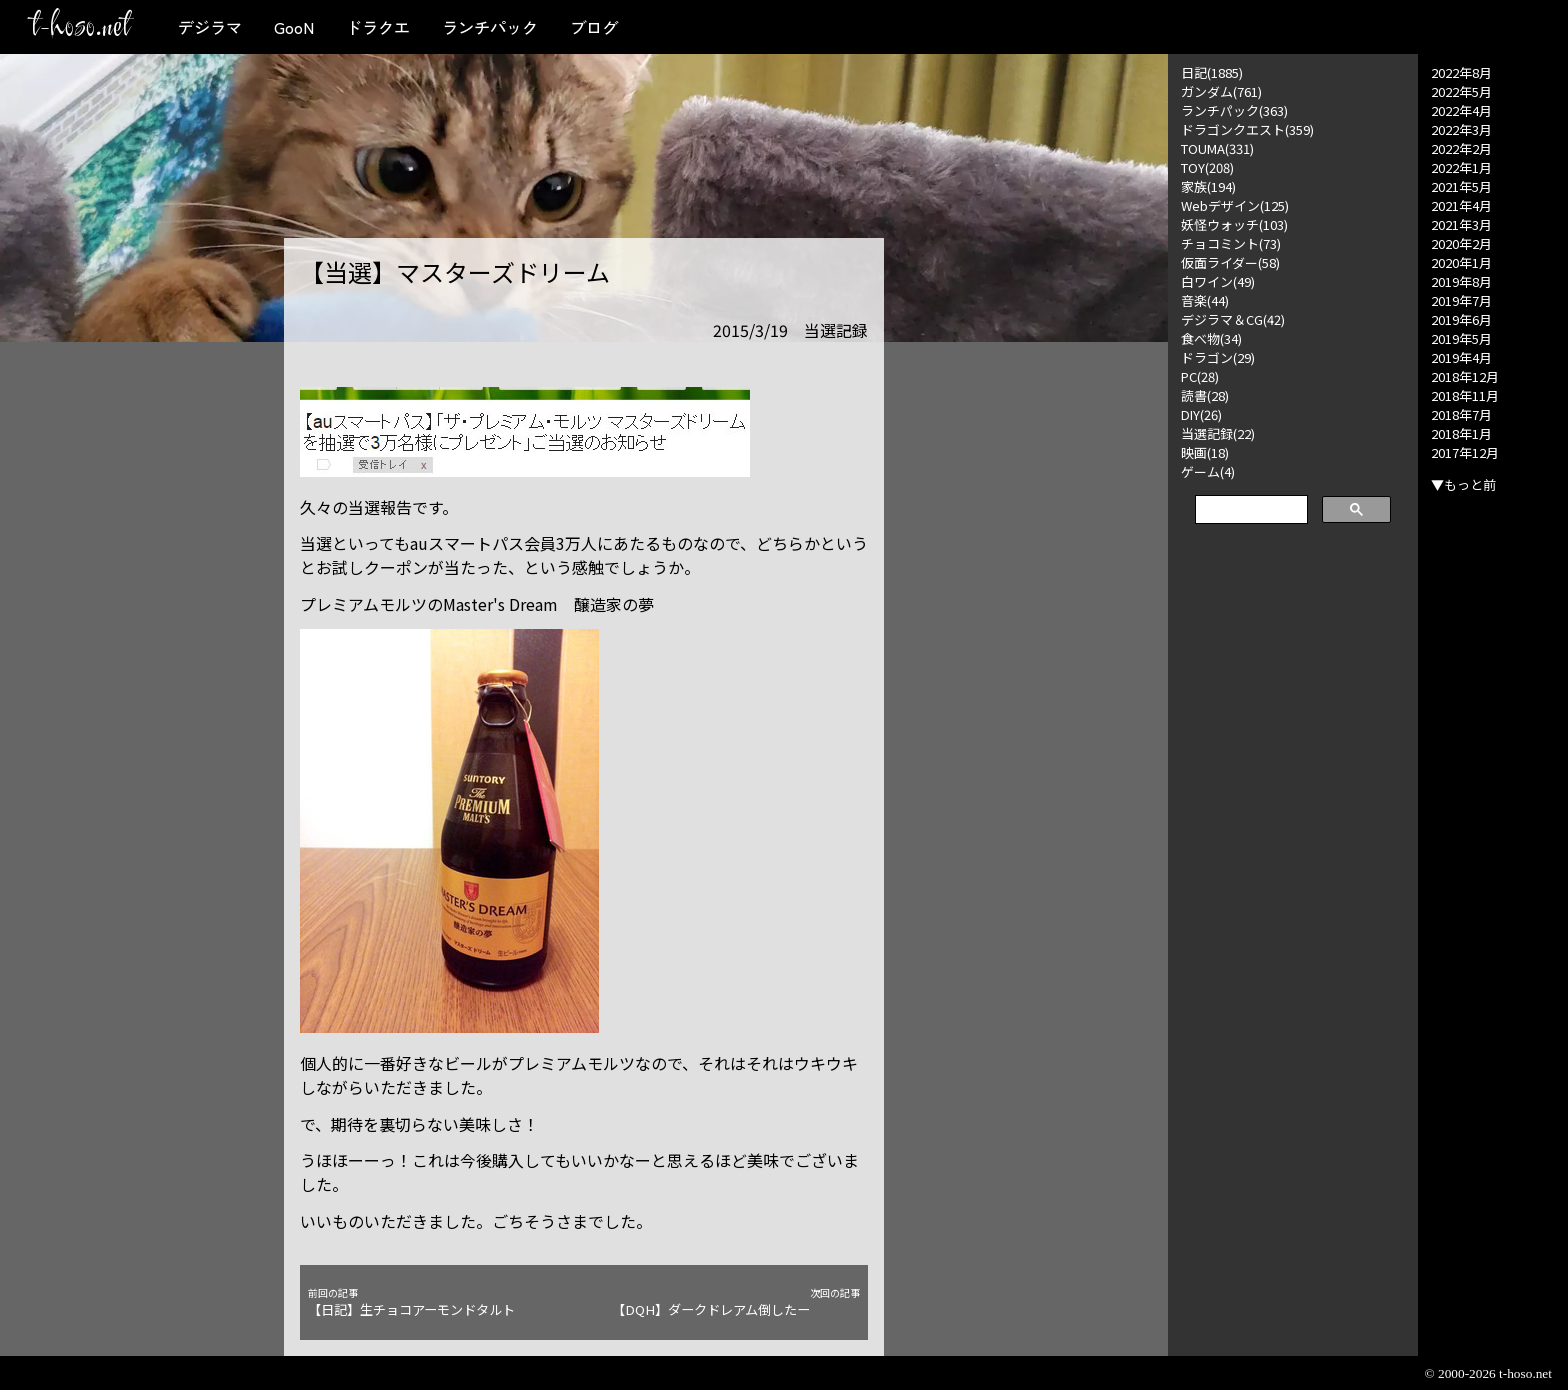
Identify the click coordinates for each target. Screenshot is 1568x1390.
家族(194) (1208, 186)
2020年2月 (1461, 243)
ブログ (594, 27)
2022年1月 (1461, 167)
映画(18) (1205, 452)
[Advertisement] (1293, 842)
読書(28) (1205, 395)
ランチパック (490, 27)
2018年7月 (1461, 414)
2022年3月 (1461, 129)
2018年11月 (1465, 395)
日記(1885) (1212, 72)
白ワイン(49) (1218, 281)
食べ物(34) (1211, 338)
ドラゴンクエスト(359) (1247, 129)
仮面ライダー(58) (1230, 262)
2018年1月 (1461, 433)
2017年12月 (1465, 452)
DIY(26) (1201, 414)
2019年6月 (1461, 319)
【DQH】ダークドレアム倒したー (736, 1302)
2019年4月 (1461, 357)
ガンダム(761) (1221, 91)
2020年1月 (1461, 262)
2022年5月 (1461, 91)
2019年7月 (1461, 300)
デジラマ (210, 27)
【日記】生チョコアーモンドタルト (432, 1302)
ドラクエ (378, 27)
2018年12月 (1465, 376)
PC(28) (1200, 376)
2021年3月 (1461, 224)
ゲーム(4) (1208, 471)
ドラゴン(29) (1218, 357)
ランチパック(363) (1234, 110)
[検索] (1249, 510)
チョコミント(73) (1231, 243)
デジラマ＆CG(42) (1233, 319)
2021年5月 (1461, 186)
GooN (294, 27)
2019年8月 (1461, 281)
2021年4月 (1461, 205)
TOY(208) (1207, 167)
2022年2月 (1461, 148)
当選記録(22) (1218, 433)
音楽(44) (1205, 300)
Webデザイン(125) (1235, 205)
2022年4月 (1461, 110)
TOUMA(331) (1217, 148)
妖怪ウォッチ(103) (1234, 224)
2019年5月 (1461, 338)
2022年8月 (1461, 72)
